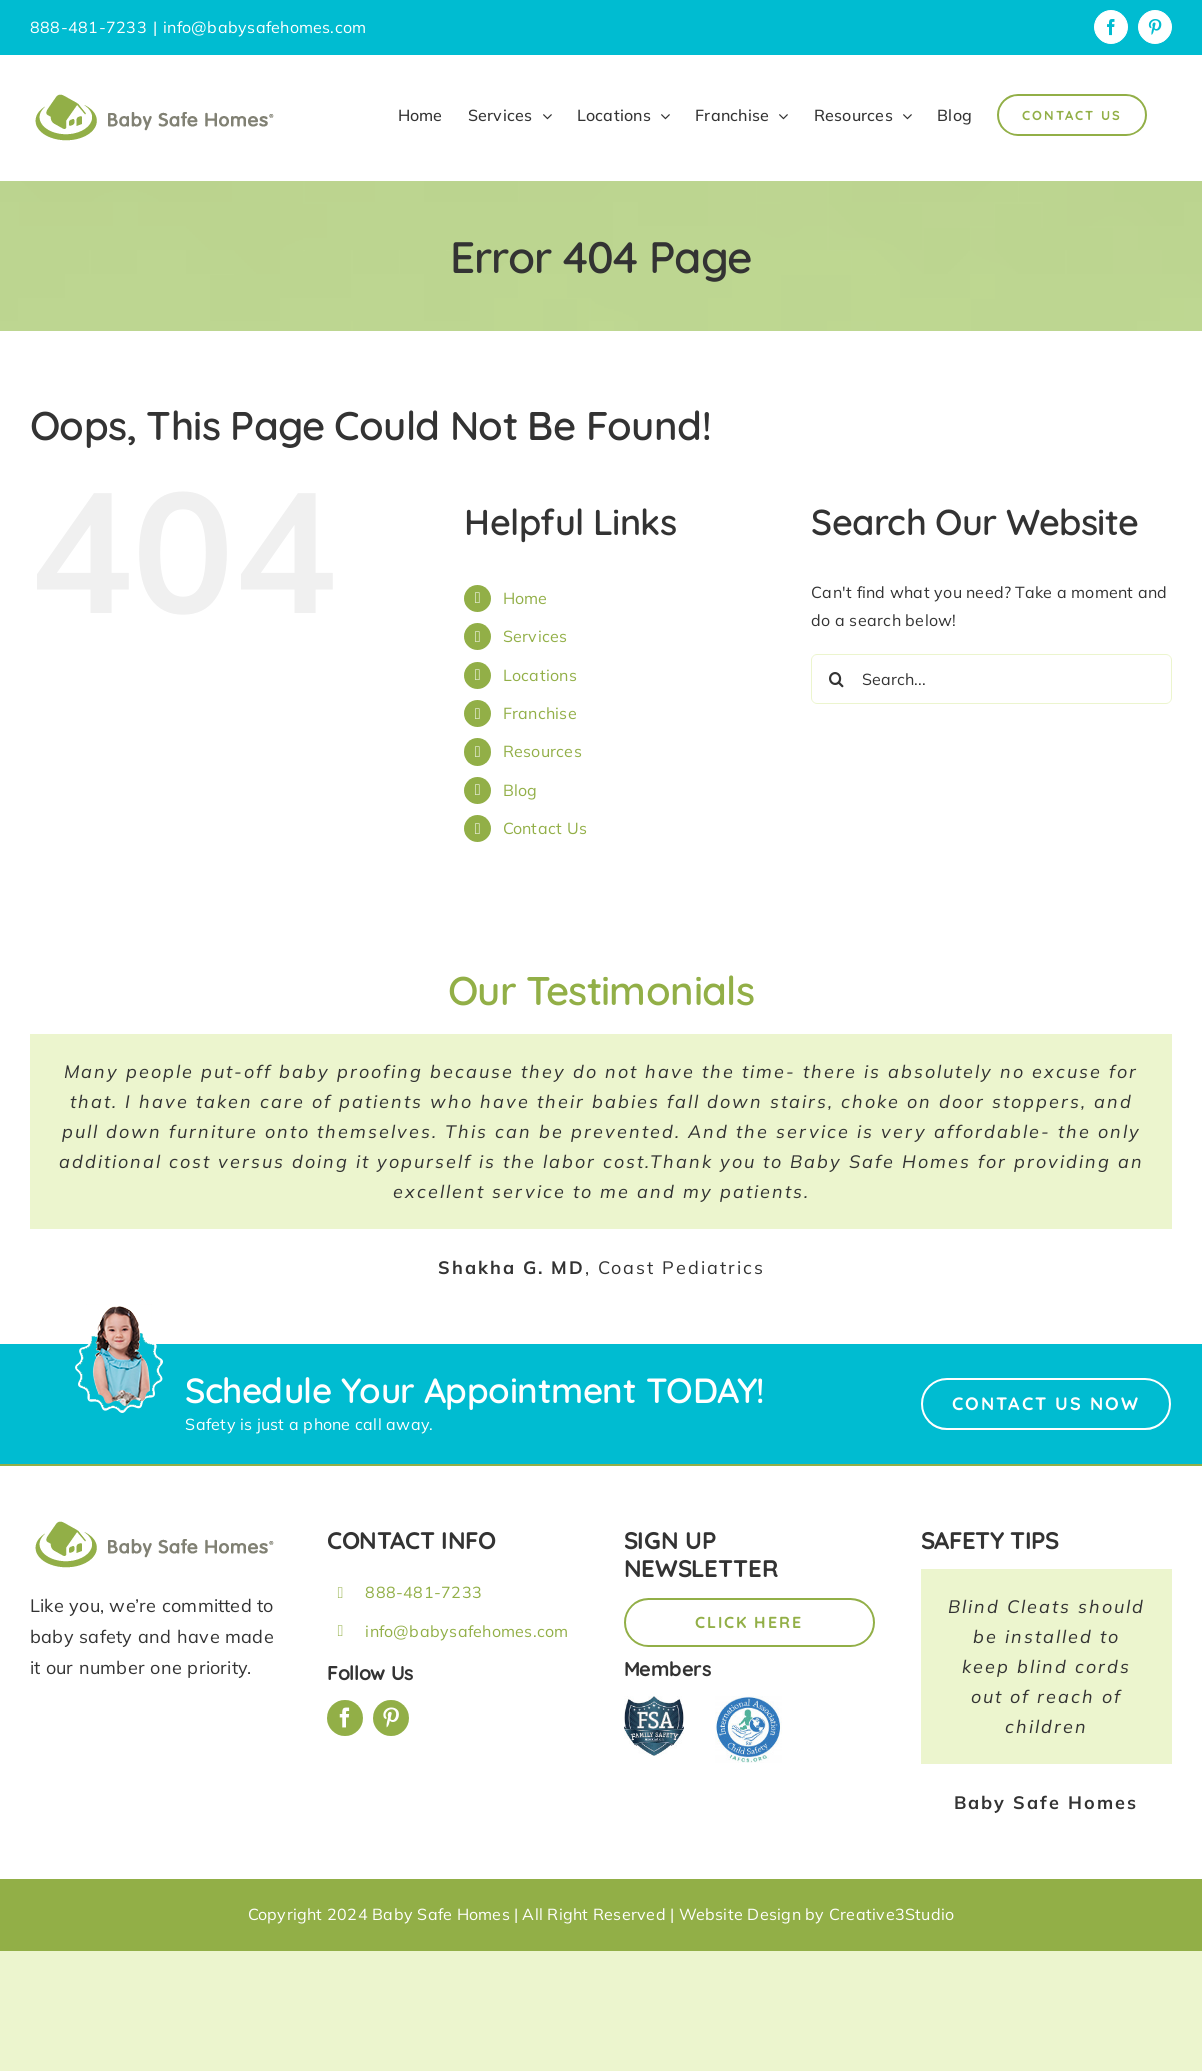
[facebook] (345, 1718)
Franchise (540, 713)
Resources (542, 751)
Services (535, 636)
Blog (520, 790)
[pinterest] (391, 1718)
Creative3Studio (892, 1914)
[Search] (836, 679)
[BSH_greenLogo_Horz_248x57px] (155, 1524)
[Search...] (991, 679)
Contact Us (545, 828)
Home (525, 598)
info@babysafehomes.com (264, 27)
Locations (540, 675)
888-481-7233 (423, 1592)
